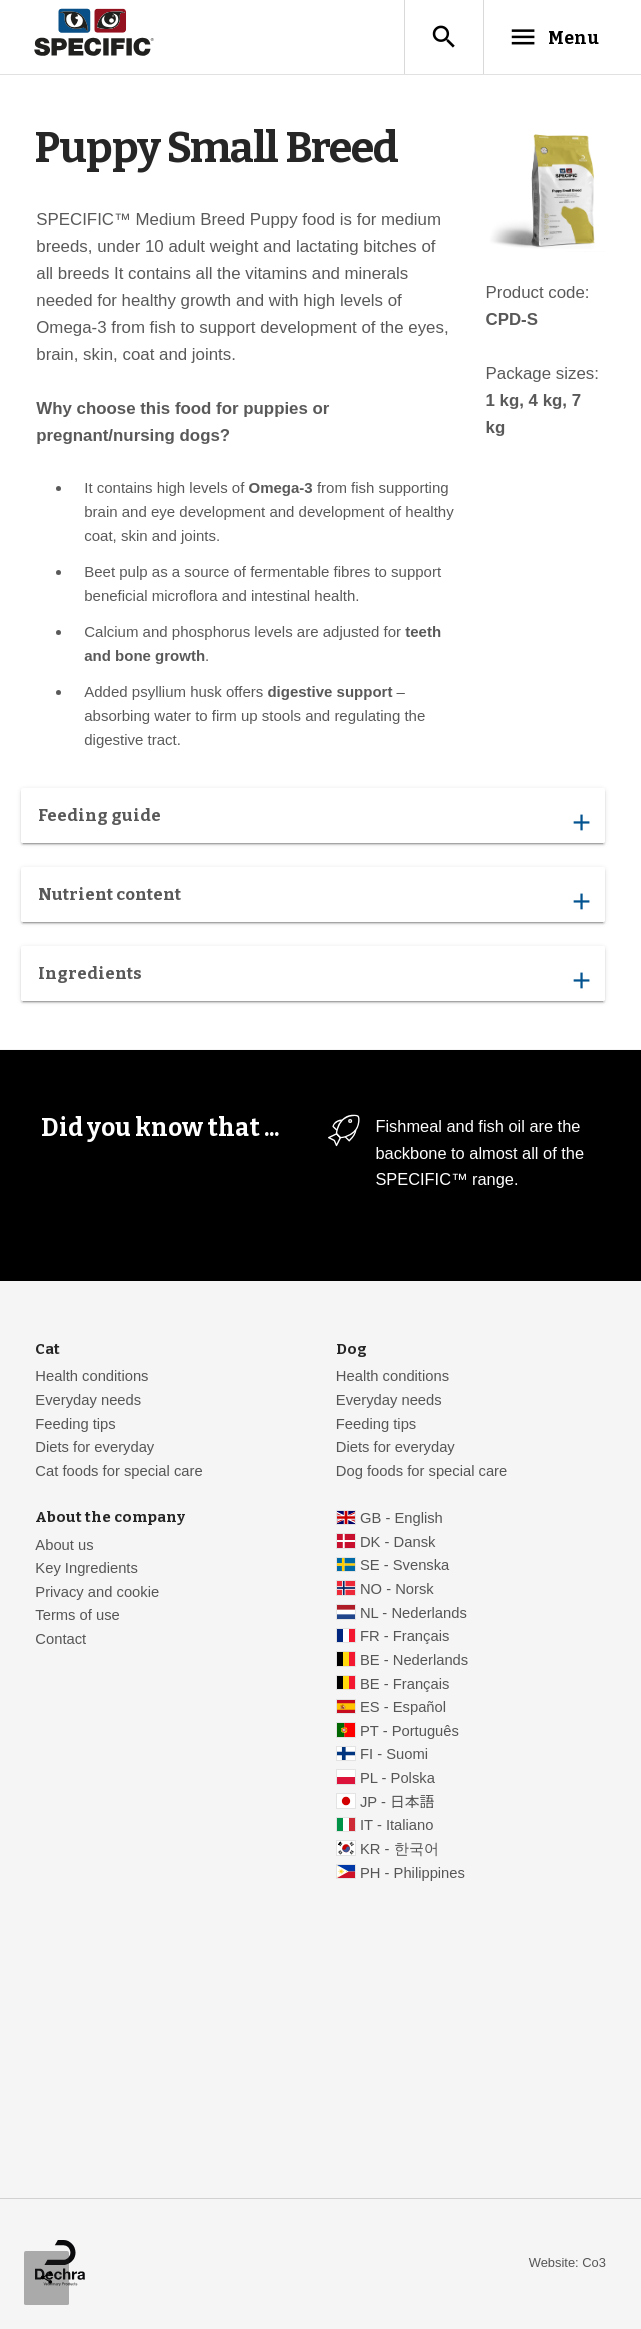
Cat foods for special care (118, 1471)
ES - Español (403, 1707)
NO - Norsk (397, 1589)
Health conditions (91, 1376)
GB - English (401, 1518)
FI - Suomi (394, 1754)
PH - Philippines (412, 1873)
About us (64, 1545)
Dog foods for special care (421, 1471)
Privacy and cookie (97, 1592)
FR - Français (404, 1636)
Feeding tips (75, 1424)
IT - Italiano (397, 1825)
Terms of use (77, 1615)
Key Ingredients (86, 1568)
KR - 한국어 (399, 1849)
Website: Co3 (567, 2262)
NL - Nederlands (413, 1613)
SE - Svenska (404, 1565)
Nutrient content (313, 899)
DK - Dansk (397, 1542)
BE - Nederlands (414, 1660)
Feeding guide (313, 820)
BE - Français (404, 1684)
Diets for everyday (94, 1447)
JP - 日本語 (397, 1802)
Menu (554, 37)
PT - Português (409, 1731)
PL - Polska (397, 1778)
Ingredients (313, 978)
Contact (60, 1639)
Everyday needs (88, 1400)
